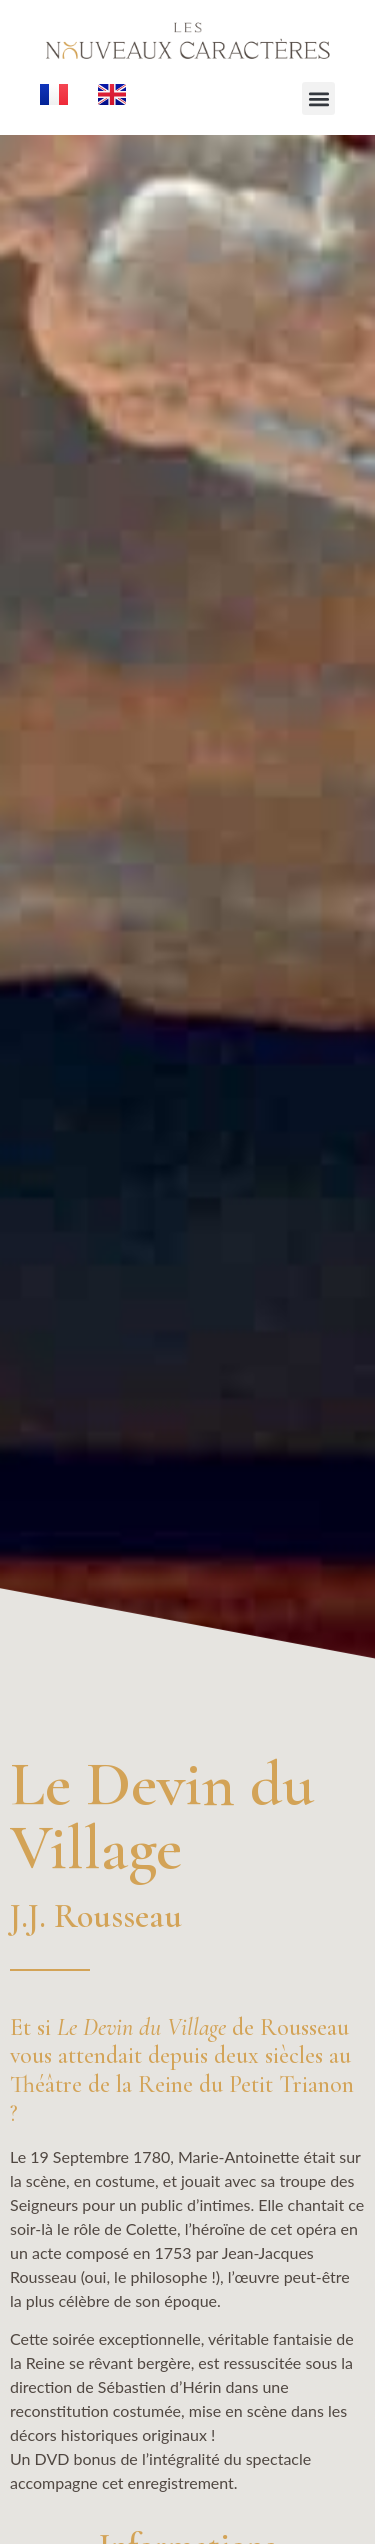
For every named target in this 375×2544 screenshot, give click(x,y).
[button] (318, 98)
